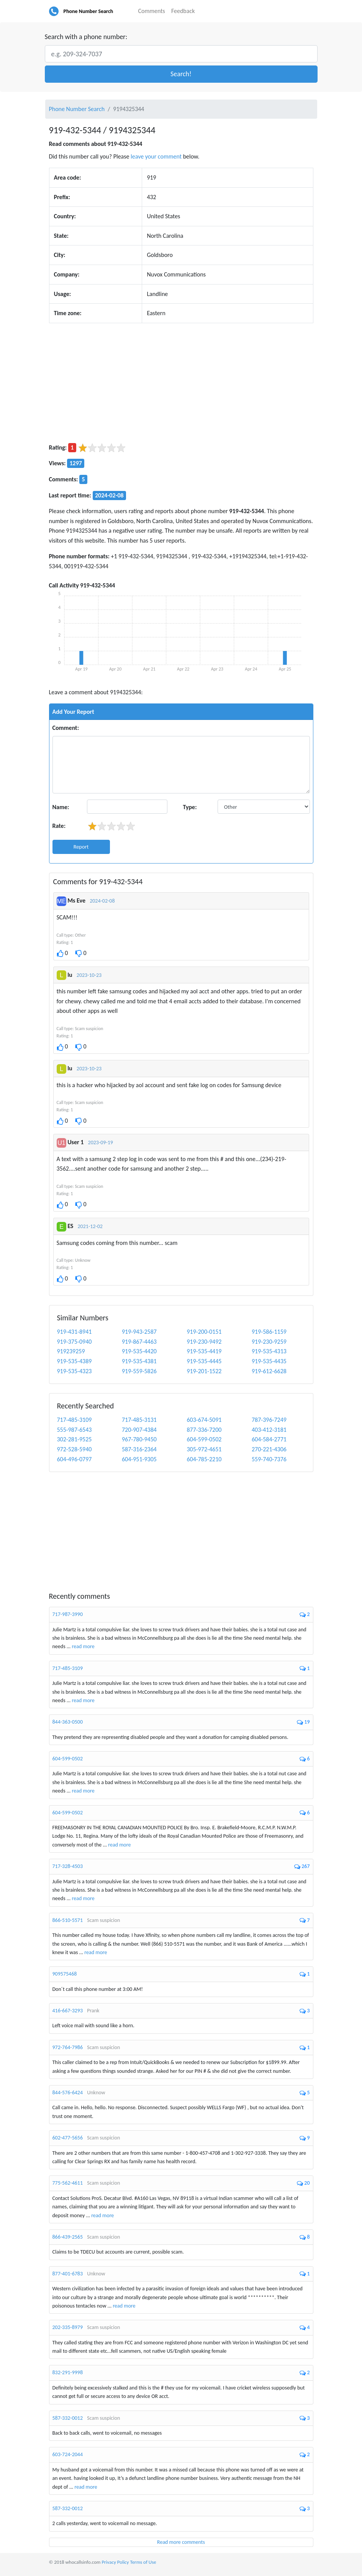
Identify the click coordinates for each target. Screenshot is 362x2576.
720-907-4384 (139, 1429)
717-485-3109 (74, 1419)
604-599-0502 (204, 1439)
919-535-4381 (139, 1361)
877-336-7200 (204, 1429)
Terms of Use (143, 2562)
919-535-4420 (139, 1351)
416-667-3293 (67, 2010)
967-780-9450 (139, 1439)
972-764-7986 (67, 2047)
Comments (151, 11)
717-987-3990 (67, 1614)
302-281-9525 (74, 1439)
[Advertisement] (181, 383)
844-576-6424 (67, 2092)
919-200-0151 (204, 1331)
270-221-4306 (269, 1449)
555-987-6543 (74, 1429)
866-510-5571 (67, 1920)
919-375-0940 (74, 1341)
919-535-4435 (269, 1361)
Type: (190, 807)
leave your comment (156, 156)
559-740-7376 (269, 1459)
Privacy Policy (115, 2562)
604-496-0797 (74, 1459)
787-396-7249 (269, 1419)
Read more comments (181, 2542)
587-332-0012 (67, 2418)
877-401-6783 (67, 2273)
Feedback (183, 11)
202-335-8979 (67, 2327)
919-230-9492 (204, 1341)
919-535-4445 (204, 1361)
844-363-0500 (67, 1722)
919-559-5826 (139, 1371)
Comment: (65, 727)
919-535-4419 (204, 1351)
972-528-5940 (74, 1449)
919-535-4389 (74, 1361)
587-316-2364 (139, 1449)
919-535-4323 (74, 1371)
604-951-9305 (139, 1459)
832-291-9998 (67, 2372)
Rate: (59, 825)
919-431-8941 (74, 1331)
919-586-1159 (269, 1331)
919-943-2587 (139, 1331)
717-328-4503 (67, 1866)
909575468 (64, 1974)
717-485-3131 (139, 1419)
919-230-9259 (269, 1341)
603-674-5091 (204, 1419)
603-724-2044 (67, 2454)
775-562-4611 (67, 2183)
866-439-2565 (67, 2237)
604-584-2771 (269, 1439)
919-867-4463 (139, 1341)
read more (83, 1646)
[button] (181, 74)
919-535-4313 (269, 1351)
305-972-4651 (204, 1449)
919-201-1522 (204, 1371)
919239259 (71, 1351)
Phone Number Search (88, 11)
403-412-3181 (269, 1429)
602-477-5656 (67, 2137)
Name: (60, 807)
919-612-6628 (269, 1371)
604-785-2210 (204, 1459)
